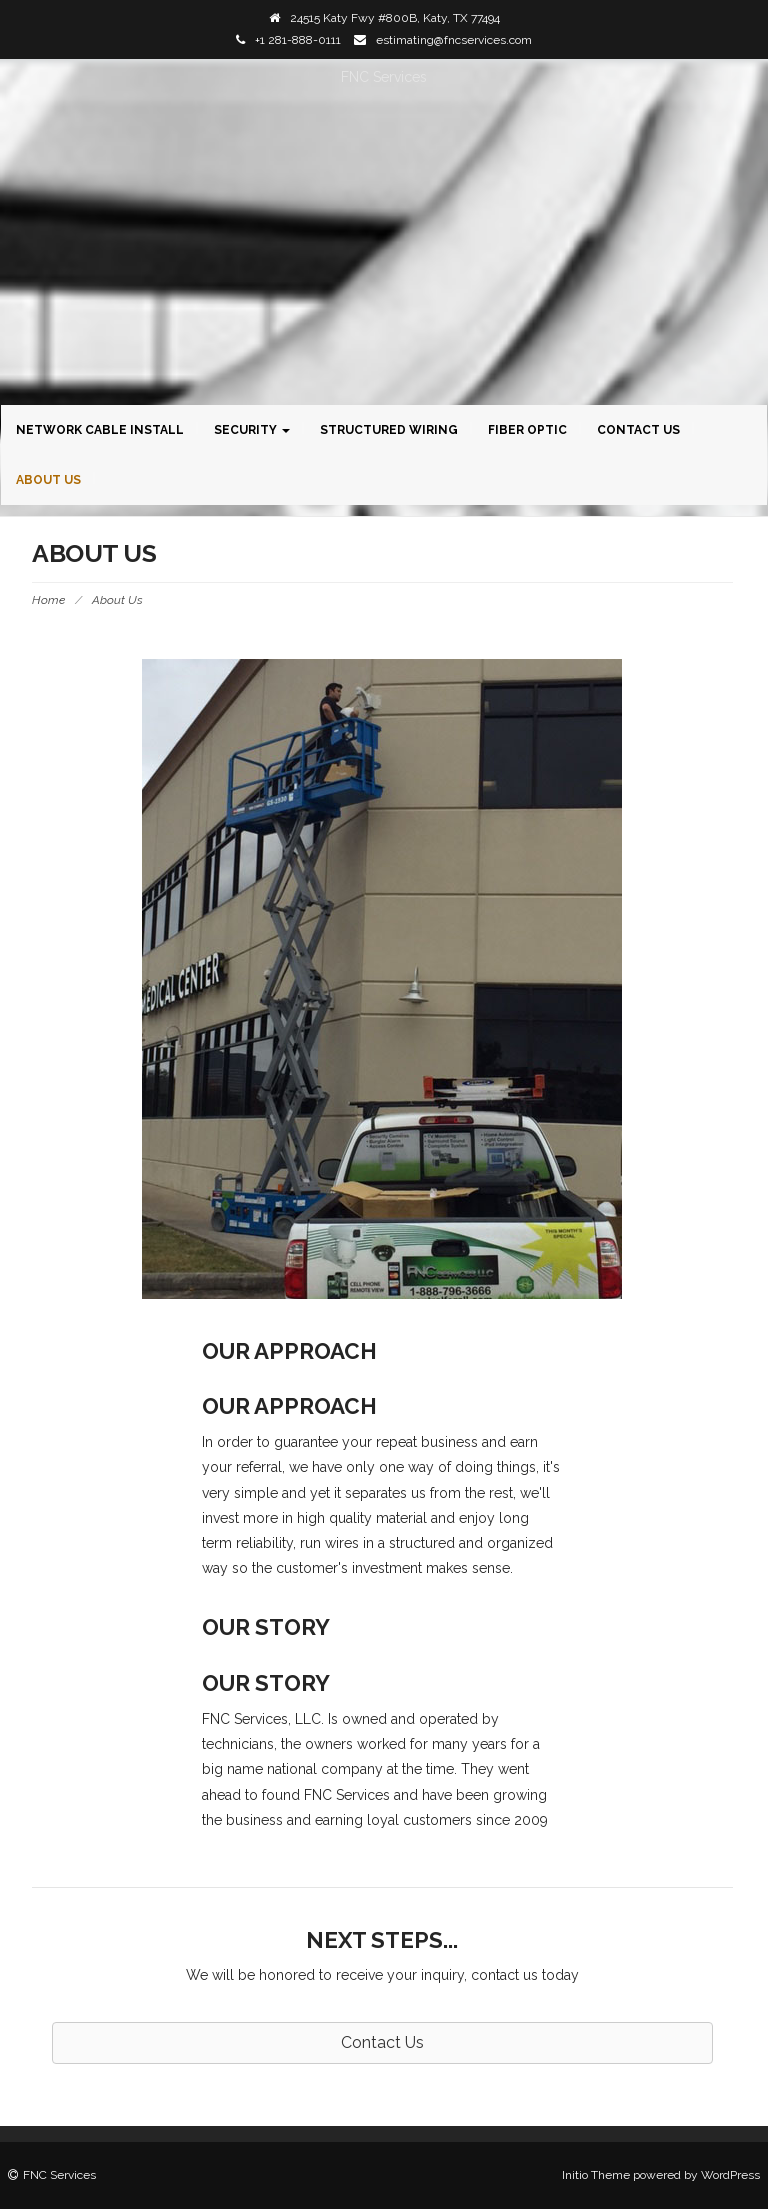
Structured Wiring (389, 430)
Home (48, 600)
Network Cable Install (100, 430)
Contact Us (638, 430)
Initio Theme (596, 2175)
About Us (48, 480)
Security (252, 430)
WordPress (730, 2175)
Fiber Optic (527, 430)
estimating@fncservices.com (454, 40)
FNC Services (384, 77)
